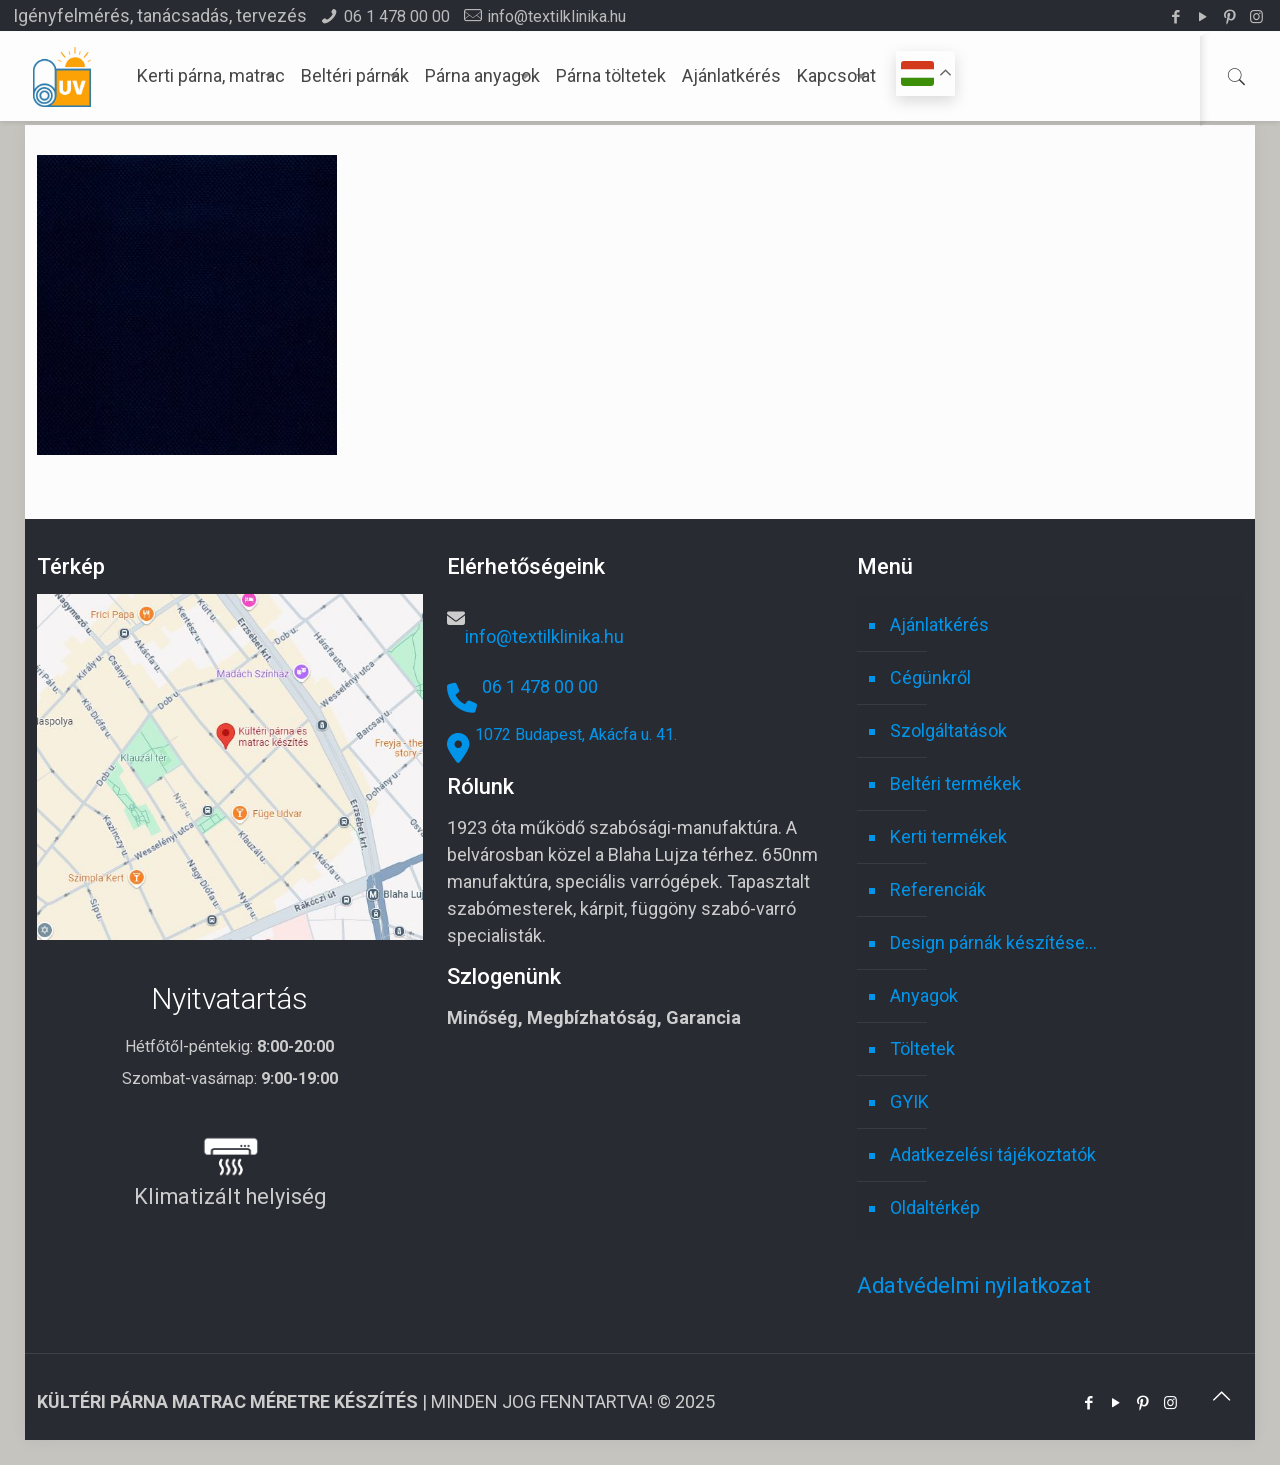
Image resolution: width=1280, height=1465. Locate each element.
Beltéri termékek (955, 783)
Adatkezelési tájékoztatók (993, 1154)
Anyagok (924, 995)
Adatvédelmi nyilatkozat (974, 1285)
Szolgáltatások (948, 730)
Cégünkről (930, 677)
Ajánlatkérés (939, 624)
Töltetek (922, 1048)
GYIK (909, 1101)
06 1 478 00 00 (397, 16)
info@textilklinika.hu (556, 16)
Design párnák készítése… (993, 942)
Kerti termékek (948, 836)
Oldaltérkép (935, 1207)
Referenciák (938, 889)
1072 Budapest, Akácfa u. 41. (576, 734)
